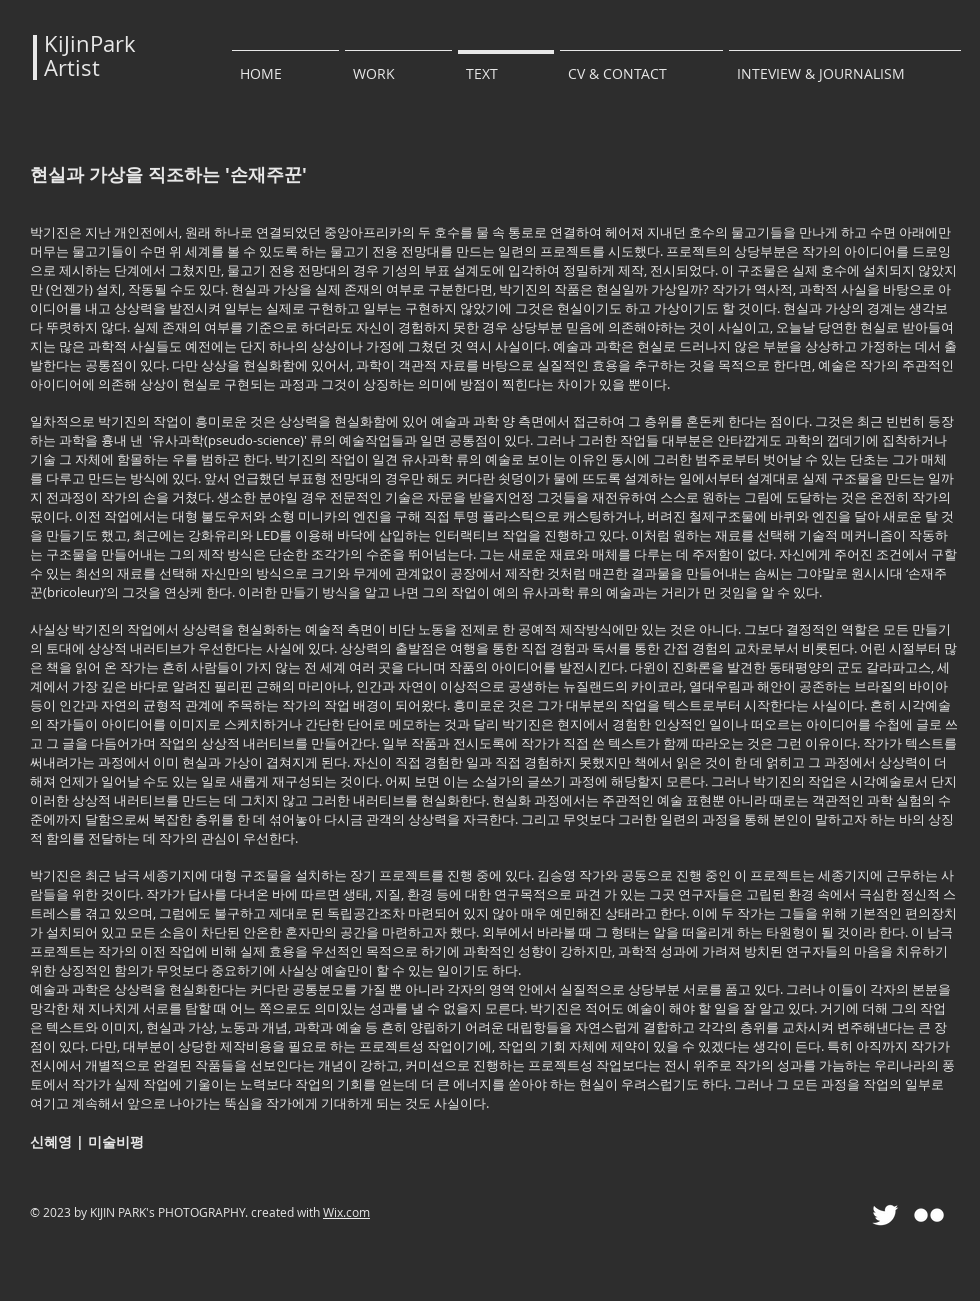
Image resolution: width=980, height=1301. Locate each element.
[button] (398, 65)
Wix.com (346, 1212)
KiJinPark (90, 43)
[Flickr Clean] (929, 1215)
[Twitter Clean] (885, 1215)
